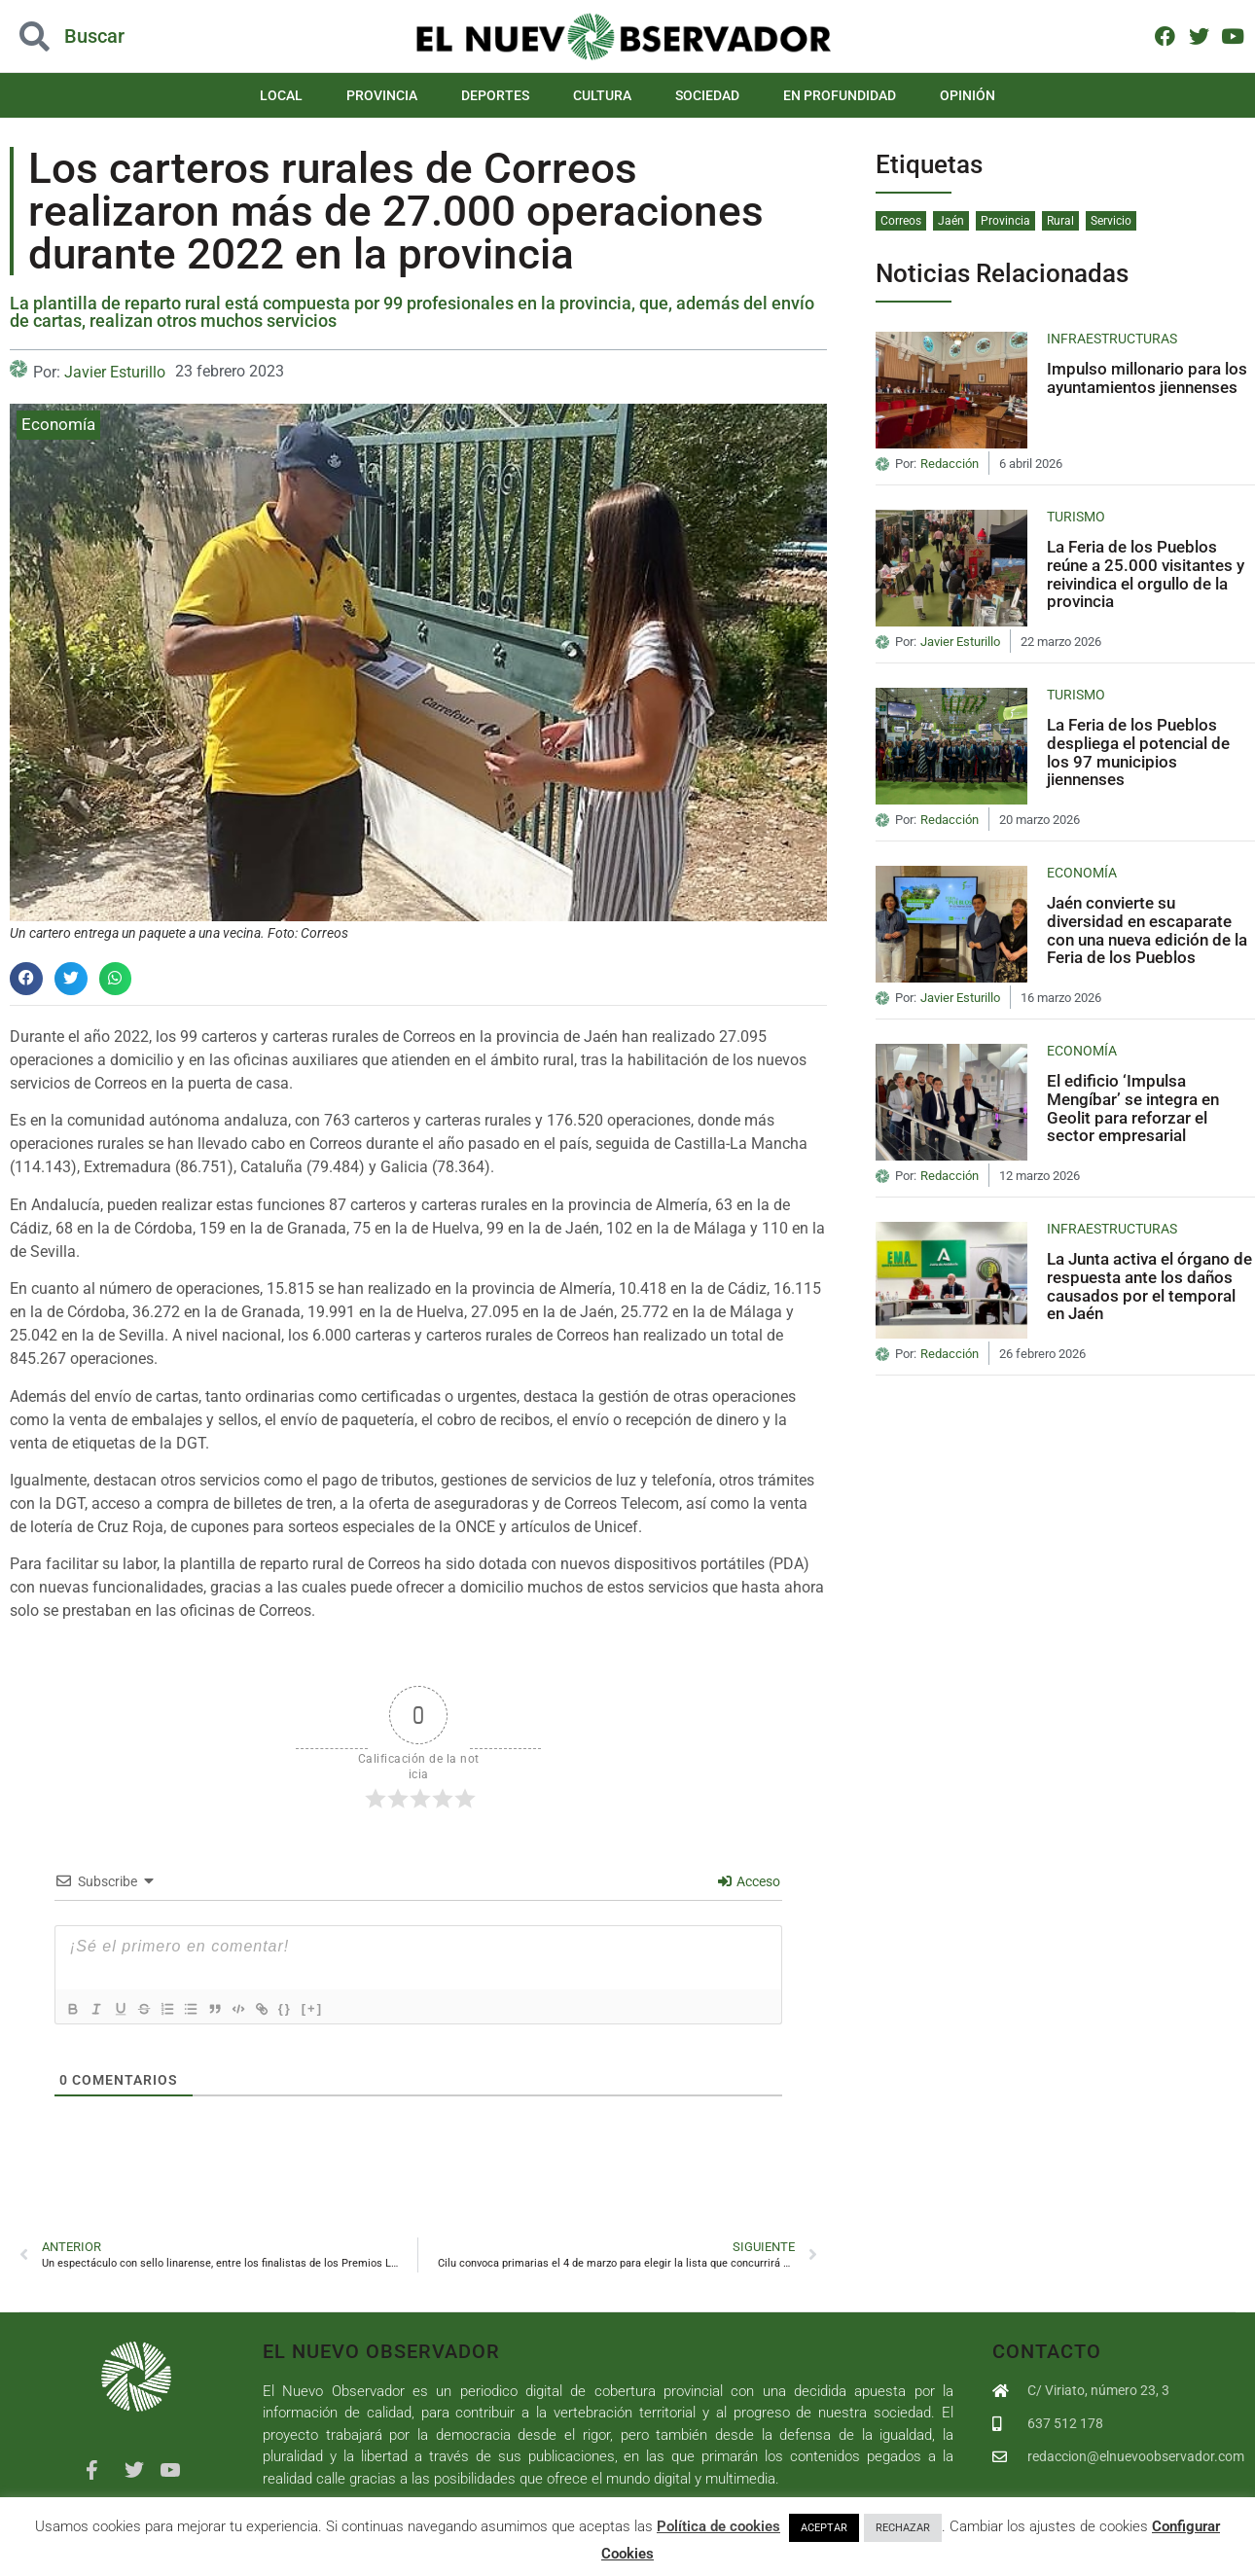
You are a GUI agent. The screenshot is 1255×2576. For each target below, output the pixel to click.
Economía (58, 424)
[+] (344, 2007)
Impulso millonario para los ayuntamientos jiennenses (1147, 378)
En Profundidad (839, 95)
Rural (1060, 221)
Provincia (381, 95)
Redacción (949, 464)
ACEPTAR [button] (824, 2528)
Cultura (602, 95)
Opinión (967, 95)
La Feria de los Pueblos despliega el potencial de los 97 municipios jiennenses (1138, 752)
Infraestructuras (1112, 338)
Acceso (749, 1881)
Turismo (1076, 516)
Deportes (495, 95)
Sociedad (707, 95)
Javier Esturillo (114, 372)
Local (281, 95)
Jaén (951, 221)
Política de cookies (718, 2526)
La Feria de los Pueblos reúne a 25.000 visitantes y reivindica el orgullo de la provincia (1145, 574)
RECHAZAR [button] (903, 2528)
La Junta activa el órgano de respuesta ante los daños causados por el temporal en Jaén (1149, 1286)
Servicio (1111, 221)
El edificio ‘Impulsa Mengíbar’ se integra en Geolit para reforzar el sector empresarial (1133, 1108)
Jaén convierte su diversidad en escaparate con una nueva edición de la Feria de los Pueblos (1147, 930)
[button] (26, 978)
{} (317, 2007)
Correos (900, 221)
